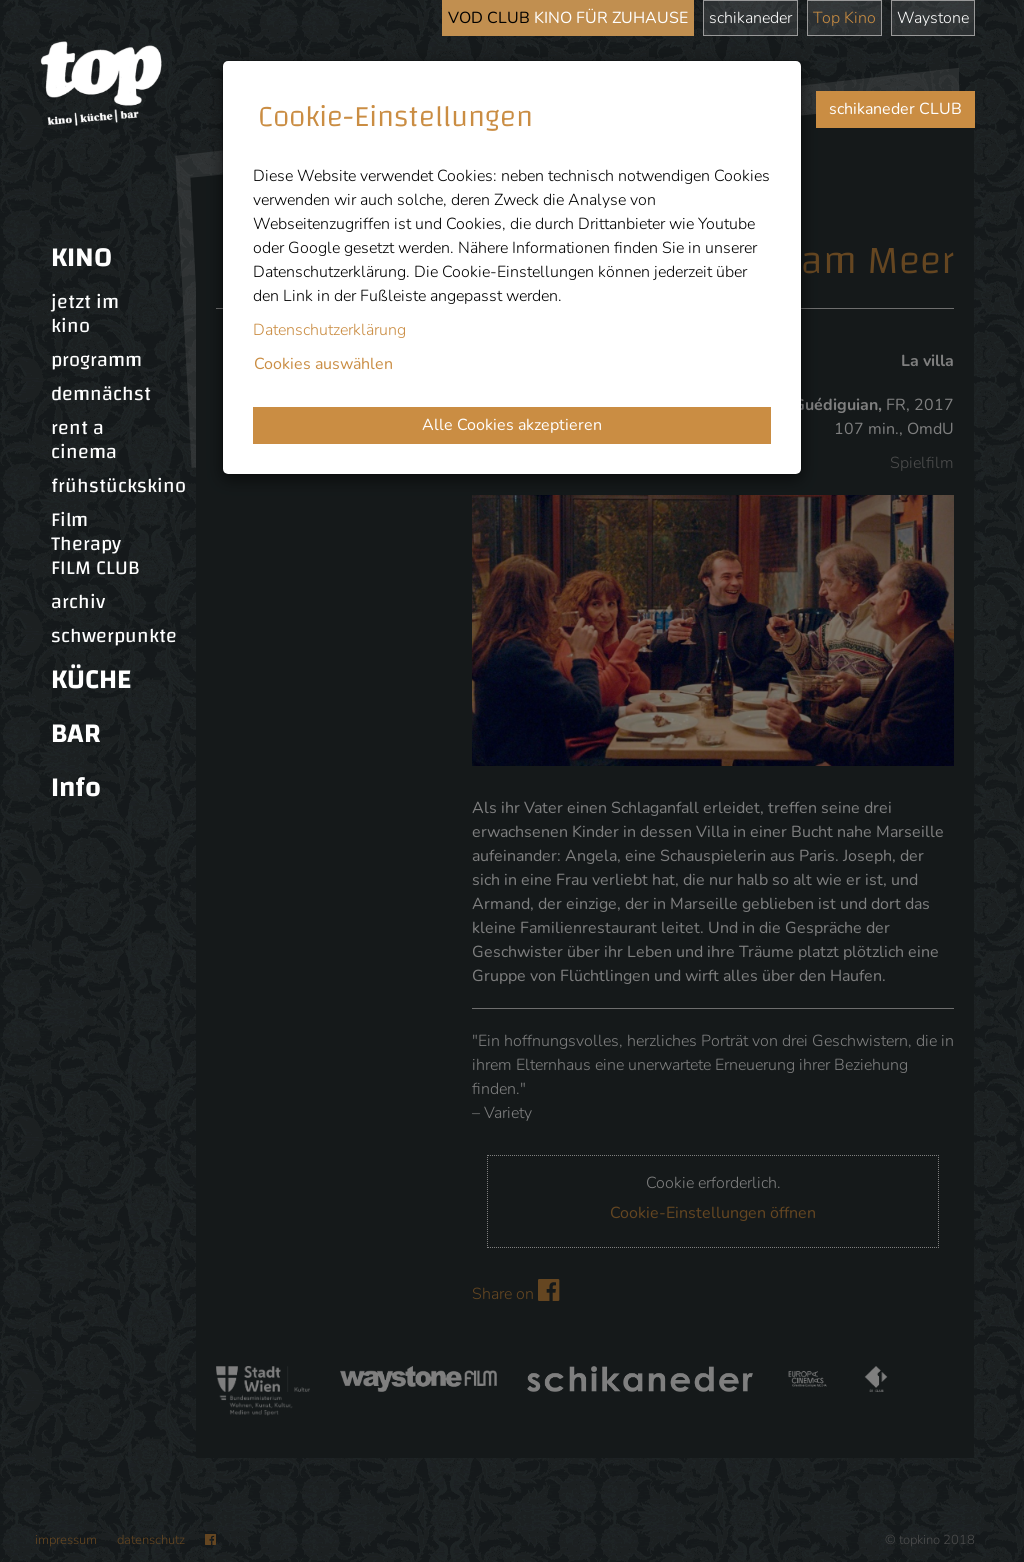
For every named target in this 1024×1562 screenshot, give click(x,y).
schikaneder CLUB (895, 109)
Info (76, 787)
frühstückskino (118, 486)
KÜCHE (91, 679)
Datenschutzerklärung (329, 330)
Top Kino (844, 18)
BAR (76, 733)
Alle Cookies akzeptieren (512, 425)
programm (96, 360)
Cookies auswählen (323, 364)
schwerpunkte (114, 636)
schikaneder (750, 18)
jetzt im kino (85, 314)
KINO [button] (81, 257)
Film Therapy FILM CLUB (95, 544)
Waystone (933, 18)
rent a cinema (84, 440)
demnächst (101, 394)
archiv (78, 602)
